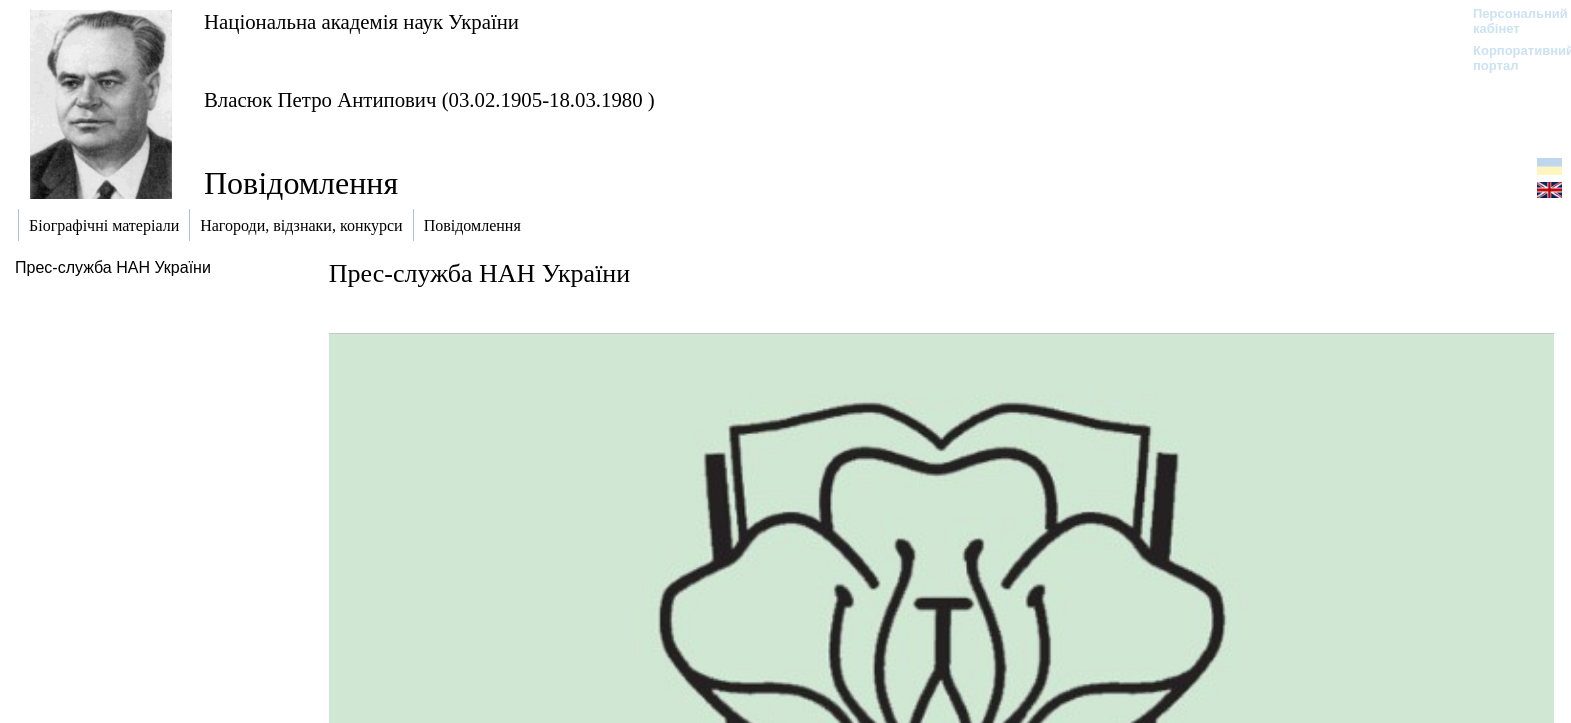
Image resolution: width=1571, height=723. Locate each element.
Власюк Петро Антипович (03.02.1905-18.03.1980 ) (429, 99)
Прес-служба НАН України (113, 267)
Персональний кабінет (1510, 21)
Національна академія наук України (361, 21)
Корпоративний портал (1510, 58)
